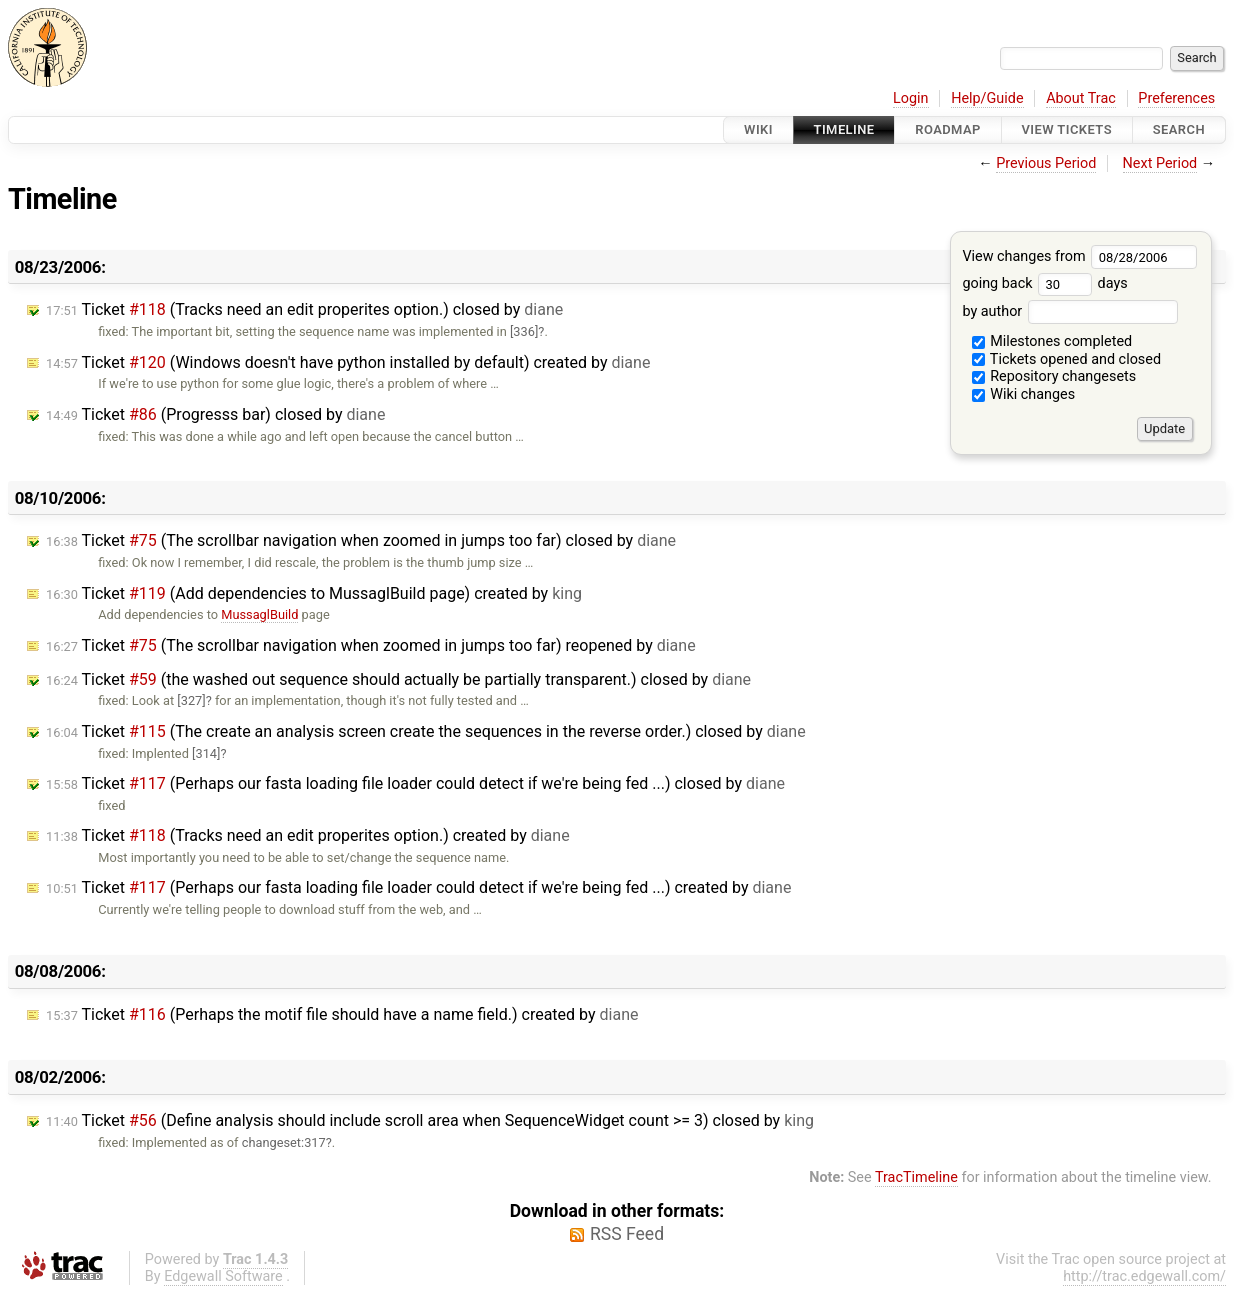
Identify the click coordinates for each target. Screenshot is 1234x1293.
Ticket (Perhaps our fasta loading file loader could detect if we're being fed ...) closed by (415, 783)
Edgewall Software (223, 1276)
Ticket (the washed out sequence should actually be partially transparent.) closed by (398, 679)
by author (1069, 311)
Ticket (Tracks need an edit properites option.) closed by (304, 309)
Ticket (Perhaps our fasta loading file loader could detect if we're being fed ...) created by (418, 887)
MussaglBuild (259, 614)
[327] (191, 700)
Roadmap (948, 129)
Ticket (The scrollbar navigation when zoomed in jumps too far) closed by (361, 540)
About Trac (1081, 98)
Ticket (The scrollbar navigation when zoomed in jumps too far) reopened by (371, 645)
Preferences (1176, 98)
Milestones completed (1052, 341)
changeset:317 (284, 1142)
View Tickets (1067, 129)
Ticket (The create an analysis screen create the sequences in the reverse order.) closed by (426, 731)
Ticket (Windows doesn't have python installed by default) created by (348, 362)
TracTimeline (916, 1177)
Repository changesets (1054, 376)
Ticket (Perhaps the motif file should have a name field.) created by (342, 1014)
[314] (206, 753)
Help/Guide (987, 98)
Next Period (1160, 163)
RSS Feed (627, 1234)
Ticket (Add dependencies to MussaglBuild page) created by (314, 593)
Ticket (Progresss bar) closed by (215, 414)
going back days (1044, 283)
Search (1179, 129)
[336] (524, 331)
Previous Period (1046, 163)
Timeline (844, 129)
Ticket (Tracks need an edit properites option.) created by (308, 835)
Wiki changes (1024, 394)
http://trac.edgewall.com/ (1144, 1276)
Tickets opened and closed (1066, 359)
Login (911, 98)
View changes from (1079, 256)
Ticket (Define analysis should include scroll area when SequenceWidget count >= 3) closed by (430, 1120)
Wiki (758, 129)
